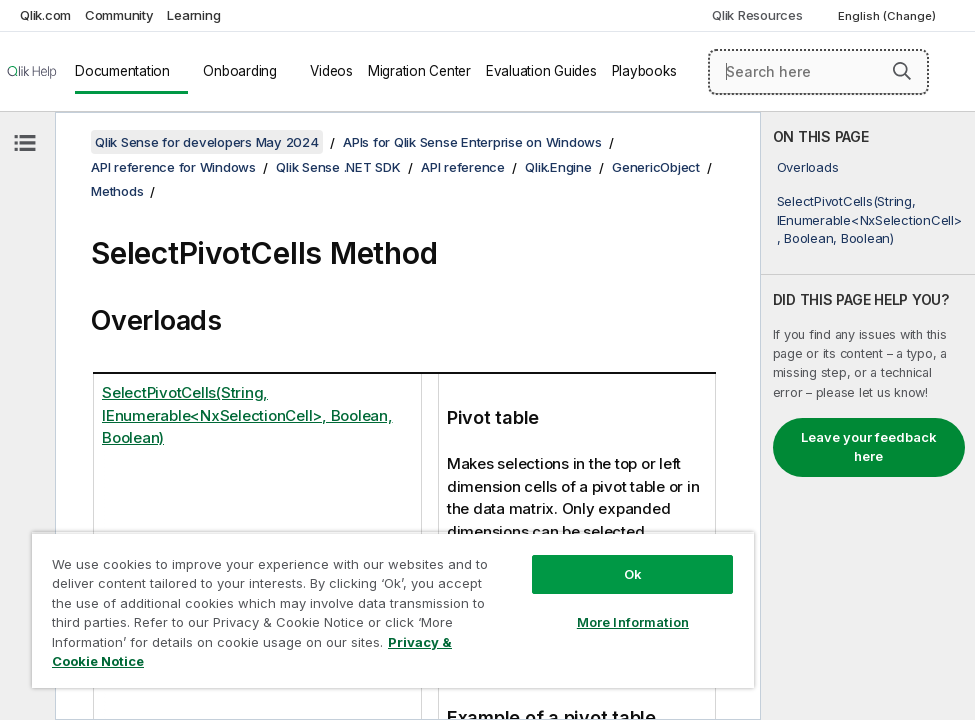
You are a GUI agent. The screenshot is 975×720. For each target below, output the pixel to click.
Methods (117, 191)
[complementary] (868, 416)
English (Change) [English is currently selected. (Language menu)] (888, 16)
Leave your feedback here (869, 447)
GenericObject (656, 167)
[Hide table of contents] (25, 143)
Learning (193, 15)
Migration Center (419, 71)
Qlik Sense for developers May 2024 (207, 142)
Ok (633, 574)
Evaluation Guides (541, 71)
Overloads (808, 167)
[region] (393, 610)
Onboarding (240, 71)
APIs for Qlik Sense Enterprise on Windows (472, 142)
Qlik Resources (757, 15)
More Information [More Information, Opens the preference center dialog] (633, 622)
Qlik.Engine (558, 167)
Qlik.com (45, 15)
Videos (331, 71)
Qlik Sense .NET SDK (338, 167)
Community (119, 15)
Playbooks (644, 71)
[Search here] (818, 72)
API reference (463, 167)
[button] (902, 71)
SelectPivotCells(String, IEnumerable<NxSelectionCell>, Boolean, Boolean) (869, 219)
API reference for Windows (173, 167)
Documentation (122, 71)
